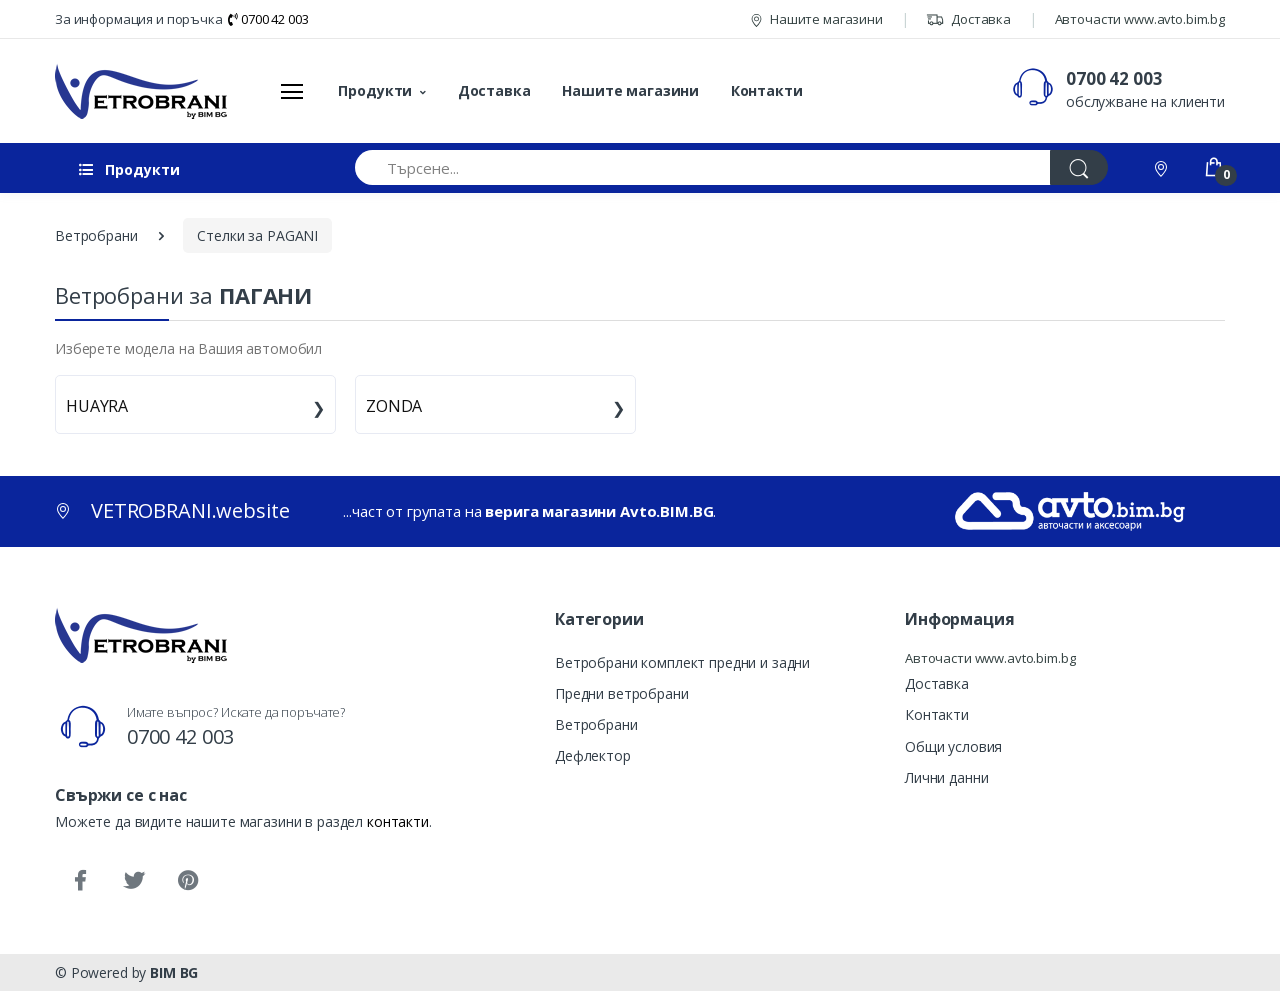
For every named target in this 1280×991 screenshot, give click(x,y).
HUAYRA (97, 406)
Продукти (375, 90)
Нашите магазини (816, 19)
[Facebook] (80, 881)
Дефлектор (593, 755)
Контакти (767, 90)
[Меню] (292, 91)
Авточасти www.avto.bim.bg (1140, 19)
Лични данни (946, 777)
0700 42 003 (268, 19)
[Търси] (1079, 167)
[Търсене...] (703, 167)
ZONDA (394, 406)
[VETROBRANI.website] (141, 91)
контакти (398, 821)
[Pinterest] (188, 881)
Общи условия (953, 746)
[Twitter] (134, 881)
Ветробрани (596, 724)
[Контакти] (1163, 167)
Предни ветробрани (622, 693)
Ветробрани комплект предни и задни (682, 662)
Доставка (968, 19)
